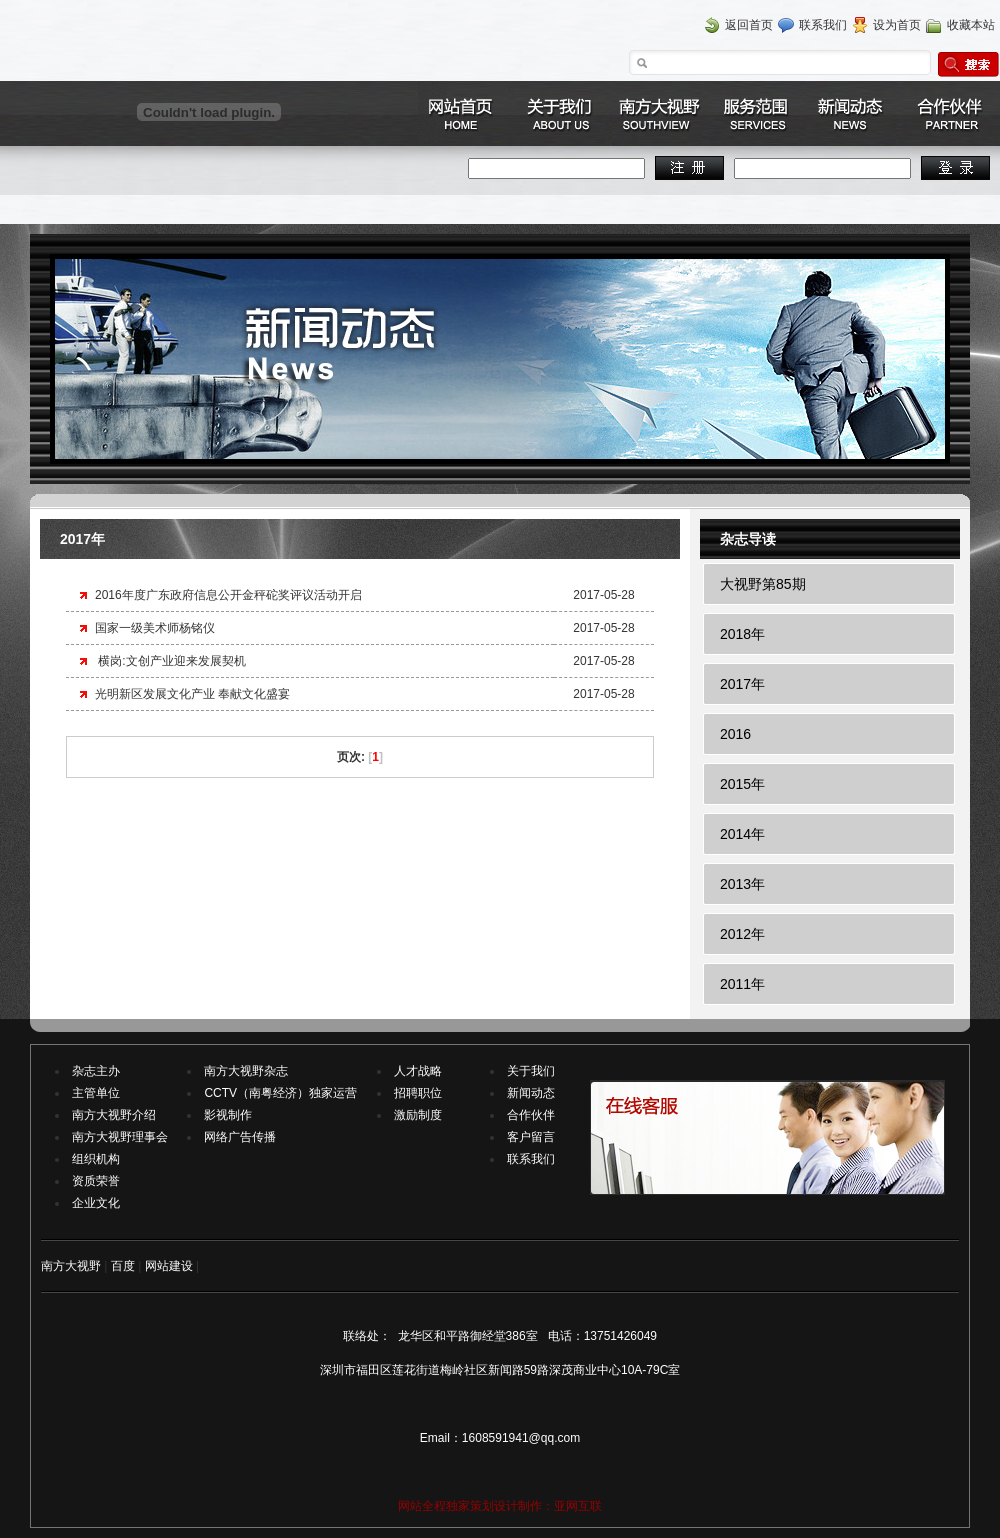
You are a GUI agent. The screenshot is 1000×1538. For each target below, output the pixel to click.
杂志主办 (96, 1071)
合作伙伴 (531, 1115)
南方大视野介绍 (114, 1115)
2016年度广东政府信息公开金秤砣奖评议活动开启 (228, 595)
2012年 (742, 934)
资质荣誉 (96, 1181)
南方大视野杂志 (246, 1071)
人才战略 (418, 1071)
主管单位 (96, 1093)
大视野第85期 (763, 584)
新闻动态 (531, 1093)
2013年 (742, 884)
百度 (123, 1266)
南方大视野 (71, 1266)
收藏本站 (971, 25)
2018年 (742, 634)
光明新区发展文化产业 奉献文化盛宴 (192, 694)
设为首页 (897, 25)
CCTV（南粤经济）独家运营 (280, 1093)
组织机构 (96, 1159)
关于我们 (531, 1071)
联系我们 (823, 25)
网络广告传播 (240, 1137)
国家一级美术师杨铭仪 (155, 628)
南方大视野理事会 (120, 1137)
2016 (735, 734)
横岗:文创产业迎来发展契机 (170, 661)
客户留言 (531, 1137)
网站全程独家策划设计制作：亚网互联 (500, 1506)
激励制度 (418, 1115)
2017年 (742, 684)
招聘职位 (418, 1093)
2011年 (742, 984)
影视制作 (228, 1115)
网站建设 (169, 1266)
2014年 (742, 834)
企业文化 (96, 1203)
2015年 (742, 784)
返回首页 (749, 25)
